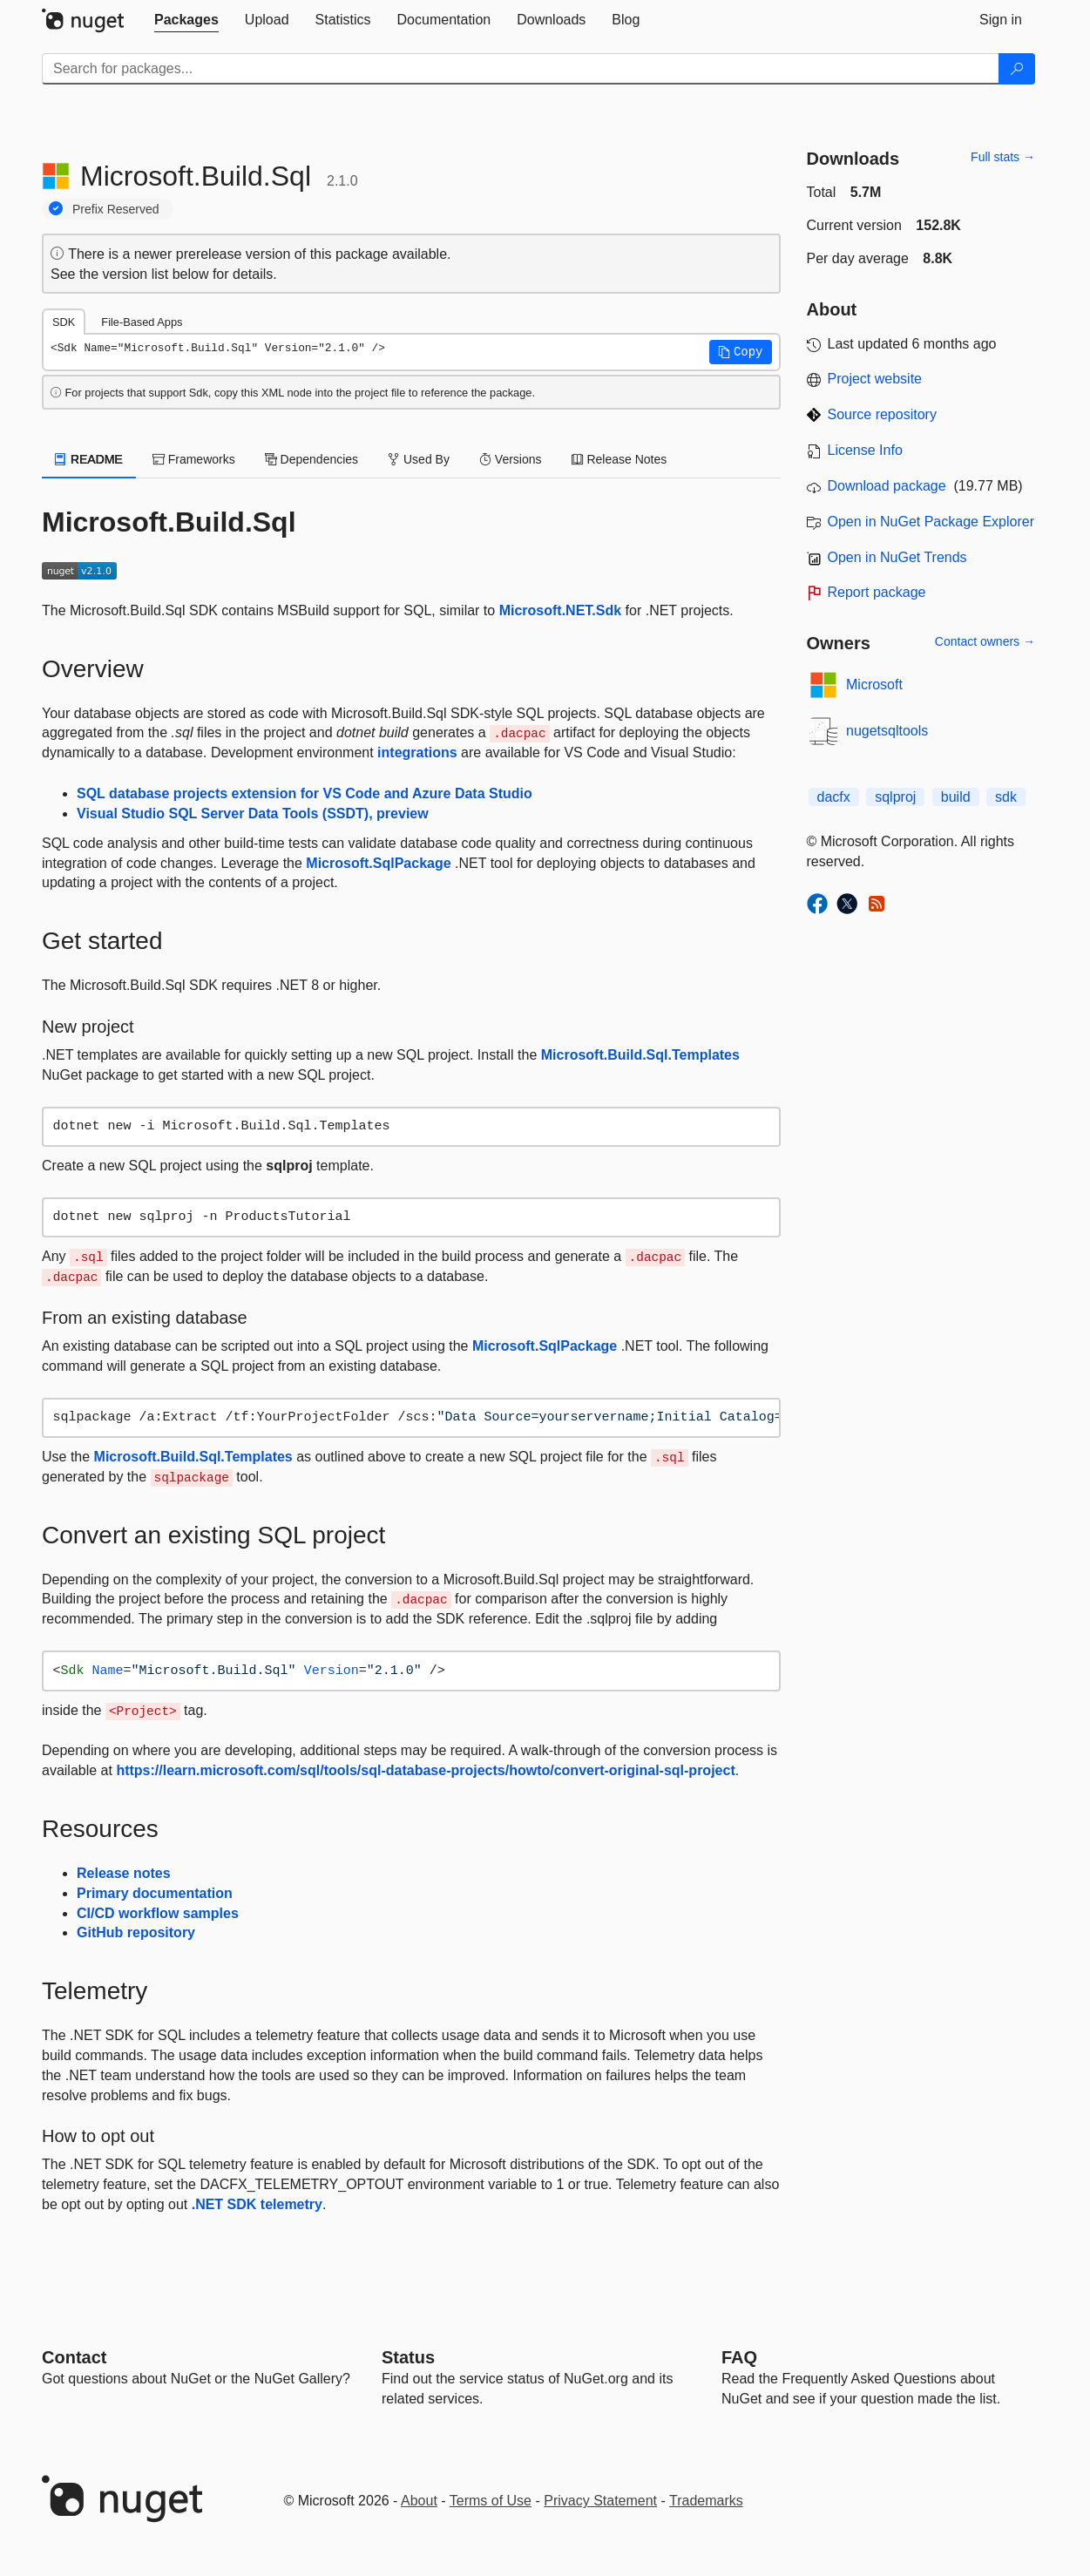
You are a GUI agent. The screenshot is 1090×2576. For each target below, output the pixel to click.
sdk (1006, 797)
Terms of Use (490, 2500)
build (956, 797)
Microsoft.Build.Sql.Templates (640, 1054)
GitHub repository (136, 1932)
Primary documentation (155, 1893)
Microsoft (874, 684)
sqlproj (895, 797)
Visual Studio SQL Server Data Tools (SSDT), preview (253, 813)
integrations (417, 752)
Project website (875, 378)
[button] (740, 352)
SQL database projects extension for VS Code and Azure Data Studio (304, 793)
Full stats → (1003, 157)
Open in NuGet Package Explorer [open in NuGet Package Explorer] (931, 521)
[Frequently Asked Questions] (739, 2357)
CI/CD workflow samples (158, 1913)
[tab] (186, 20)
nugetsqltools (887, 730)
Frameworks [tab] (193, 459)
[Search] (1017, 69)
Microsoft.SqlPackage (378, 863)
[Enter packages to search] (520, 69)
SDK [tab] (63, 322)
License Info (865, 450)
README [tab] (89, 459)
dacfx (833, 797)
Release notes (124, 1873)
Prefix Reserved (115, 209)
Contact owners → (985, 641)
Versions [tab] (510, 459)
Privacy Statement (600, 2500)
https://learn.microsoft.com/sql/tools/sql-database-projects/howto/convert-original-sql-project (425, 1770)
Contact (74, 2357)
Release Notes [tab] (619, 459)
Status (408, 2357)
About (419, 2500)
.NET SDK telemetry (257, 2204)
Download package (887, 485)
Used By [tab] (419, 459)
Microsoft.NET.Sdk (560, 610)
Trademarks (706, 2500)
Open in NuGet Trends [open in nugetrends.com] (897, 557)
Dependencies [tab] (311, 459)
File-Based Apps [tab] (141, 322)
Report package (877, 592)
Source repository (882, 414)
